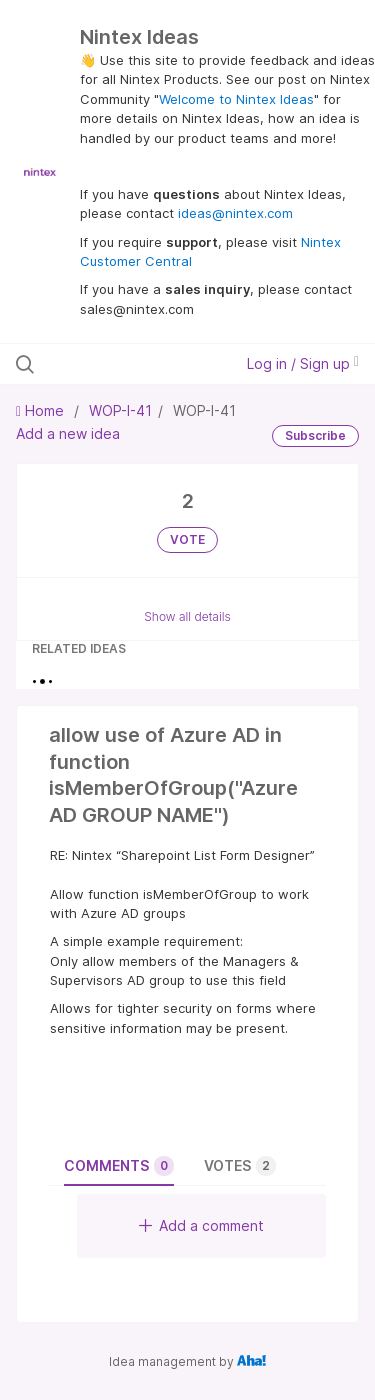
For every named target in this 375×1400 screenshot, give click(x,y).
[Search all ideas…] (119, 364)
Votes (240, 1166)
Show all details (187, 616)
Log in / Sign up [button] (303, 363)
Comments (119, 1166)
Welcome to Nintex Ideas (236, 99)
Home (42, 410)
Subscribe (315, 435)
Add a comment (201, 1225)
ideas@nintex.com (235, 213)
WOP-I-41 (120, 410)
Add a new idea (68, 433)
